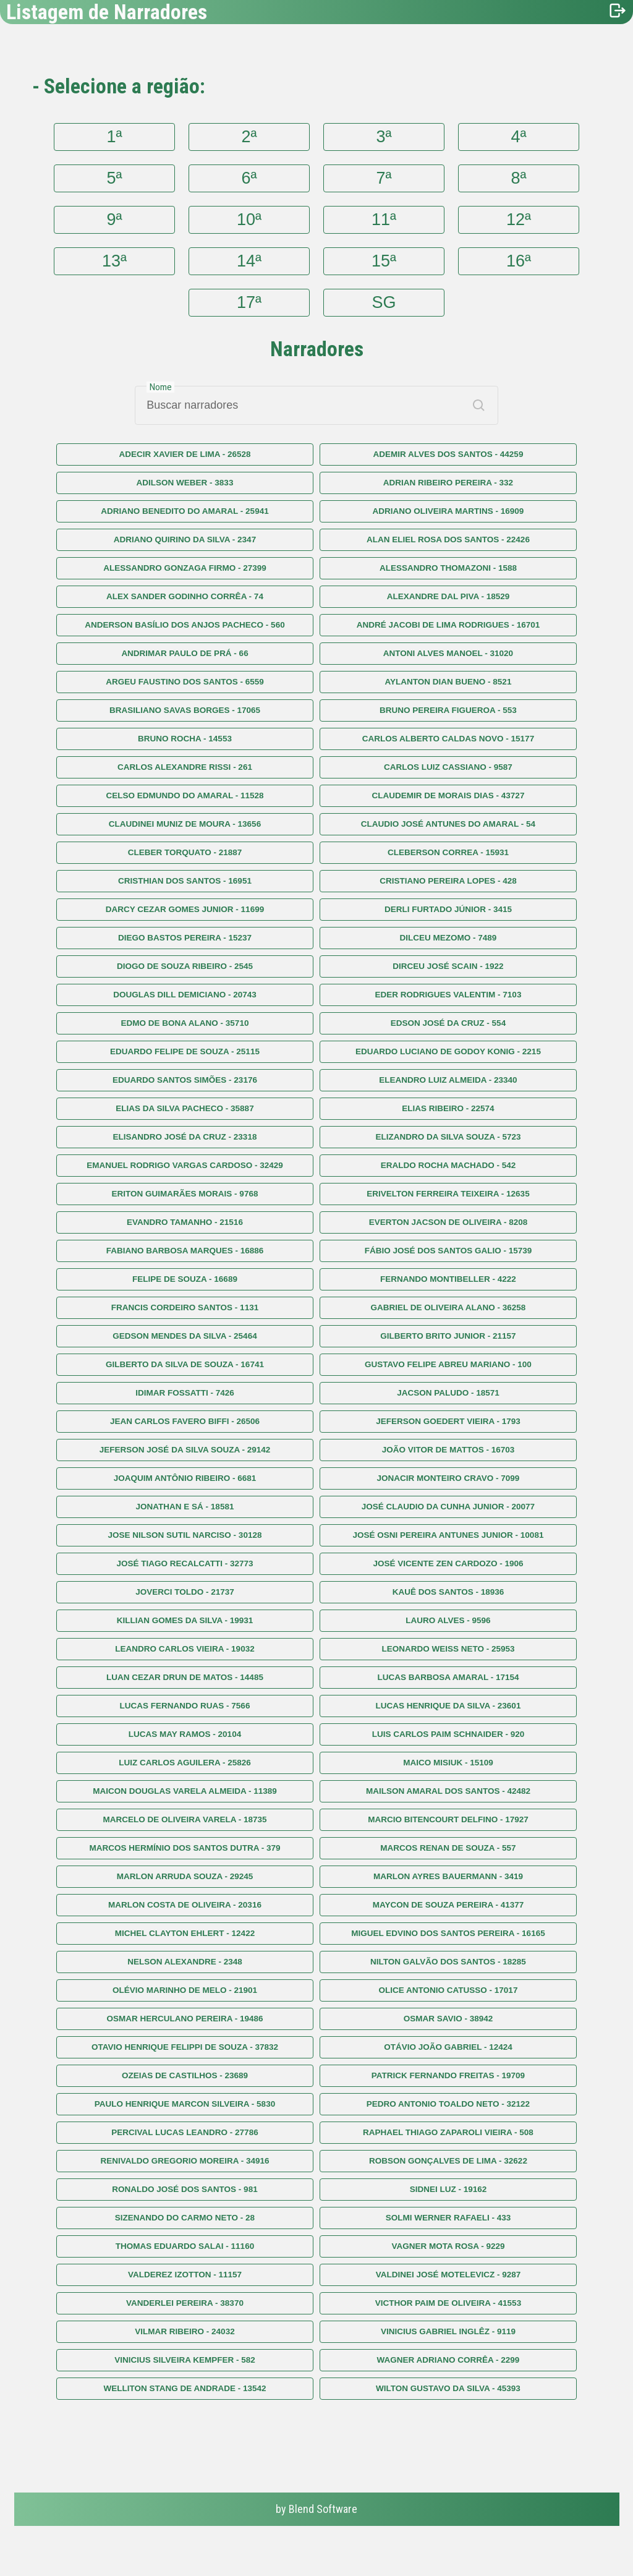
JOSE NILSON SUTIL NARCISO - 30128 (185, 1535)
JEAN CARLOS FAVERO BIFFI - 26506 (185, 1421)
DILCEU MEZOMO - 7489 (448, 937)
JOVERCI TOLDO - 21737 (184, 1592)
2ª (249, 136)
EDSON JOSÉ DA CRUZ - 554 (448, 1023)
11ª (384, 219)
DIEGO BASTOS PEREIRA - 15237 (185, 937)
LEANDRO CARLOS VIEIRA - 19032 (184, 1648)
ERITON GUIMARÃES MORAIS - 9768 (185, 1193)
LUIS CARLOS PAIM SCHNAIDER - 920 (448, 1734)
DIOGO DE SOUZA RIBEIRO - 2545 (185, 966)
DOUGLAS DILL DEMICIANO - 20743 (185, 994)
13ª (114, 261)
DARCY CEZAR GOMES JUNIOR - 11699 (185, 909)
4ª (518, 136)
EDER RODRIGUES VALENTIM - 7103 (448, 994)
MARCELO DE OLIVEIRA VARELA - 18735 (184, 1819)
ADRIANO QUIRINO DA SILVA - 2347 (185, 539)
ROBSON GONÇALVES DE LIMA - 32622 (448, 2160)
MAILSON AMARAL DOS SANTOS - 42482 (448, 1791)
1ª (114, 136)
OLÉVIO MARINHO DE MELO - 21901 (185, 1990)
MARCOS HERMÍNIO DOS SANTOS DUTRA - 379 (184, 1848)
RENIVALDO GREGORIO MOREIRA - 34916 (184, 2160)
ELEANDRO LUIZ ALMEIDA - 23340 (448, 1080)
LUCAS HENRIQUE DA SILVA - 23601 (448, 1705)
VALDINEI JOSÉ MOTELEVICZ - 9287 (448, 2274)
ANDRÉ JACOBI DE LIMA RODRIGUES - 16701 (448, 624)
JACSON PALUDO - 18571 (448, 1392)
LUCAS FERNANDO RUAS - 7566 (185, 1705)
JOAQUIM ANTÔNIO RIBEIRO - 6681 (185, 1478)
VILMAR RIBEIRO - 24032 (184, 2331)
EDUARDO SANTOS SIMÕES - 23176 (185, 1080)
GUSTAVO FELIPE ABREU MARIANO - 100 (448, 1364)
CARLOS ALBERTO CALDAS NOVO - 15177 (448, 738)
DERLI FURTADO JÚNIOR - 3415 (448, 909)
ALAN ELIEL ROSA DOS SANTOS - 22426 (448, 539)
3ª (383, 136)
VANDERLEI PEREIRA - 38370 (185, 2303)
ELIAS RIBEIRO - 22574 (448, 1108)
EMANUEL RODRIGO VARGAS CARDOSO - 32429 (185, 1165)
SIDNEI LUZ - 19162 (448, 2189)
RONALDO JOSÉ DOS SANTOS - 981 (184, 2189)
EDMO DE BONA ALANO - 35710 (185, 1023)
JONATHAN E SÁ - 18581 (185, 1506)
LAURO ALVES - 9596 (448, 1620)
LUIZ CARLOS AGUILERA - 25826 (185, 1762)
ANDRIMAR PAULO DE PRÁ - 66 (184, 653)
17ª (249, 302)
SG (384, 302)
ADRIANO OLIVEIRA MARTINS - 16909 (448, 511)
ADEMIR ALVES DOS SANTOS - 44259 (448, 454)
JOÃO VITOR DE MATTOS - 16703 (448, 1449)
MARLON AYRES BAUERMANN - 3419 (448, 1876)
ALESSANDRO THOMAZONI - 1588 (448, 568)
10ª (249, 219)
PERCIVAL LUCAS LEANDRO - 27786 (184, 2132)
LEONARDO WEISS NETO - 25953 (447, 1648)
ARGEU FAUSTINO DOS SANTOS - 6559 (185, 681)
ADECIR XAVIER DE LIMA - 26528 (184, 454)
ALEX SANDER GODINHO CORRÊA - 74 (184, 596)
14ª (249, 261)
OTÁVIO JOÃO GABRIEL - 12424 (448, 2047)
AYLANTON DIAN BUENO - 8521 (448, 681)
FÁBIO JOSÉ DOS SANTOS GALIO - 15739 (448, 1250)
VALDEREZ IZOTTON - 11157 (185, 2274)
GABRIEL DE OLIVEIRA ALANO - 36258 (448, 1307)
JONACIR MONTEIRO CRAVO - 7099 (448, 1478)
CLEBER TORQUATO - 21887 (185, 852)
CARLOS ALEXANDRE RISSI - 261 (184, 767)
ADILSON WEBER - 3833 (185, 482)
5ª (114, 178)
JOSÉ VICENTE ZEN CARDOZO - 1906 (448, 1563)
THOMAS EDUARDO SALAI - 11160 (185, 2246)
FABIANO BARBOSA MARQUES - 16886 (185, 1250)
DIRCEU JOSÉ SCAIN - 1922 (448, 966)
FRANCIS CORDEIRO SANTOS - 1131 (184, 1307)
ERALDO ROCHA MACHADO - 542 (448, 1165)
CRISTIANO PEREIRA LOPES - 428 (448, 880)
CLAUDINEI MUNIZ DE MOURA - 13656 (185, 824)
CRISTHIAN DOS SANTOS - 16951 (185, 880)
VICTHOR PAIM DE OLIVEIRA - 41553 (448, 2303)
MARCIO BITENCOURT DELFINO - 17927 (448, 1819)
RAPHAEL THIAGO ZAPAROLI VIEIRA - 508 (448, 2132)
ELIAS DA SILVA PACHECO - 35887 (184, 1108)
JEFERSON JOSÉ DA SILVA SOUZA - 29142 (185, 1449)
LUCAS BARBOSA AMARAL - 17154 (448, 1677)
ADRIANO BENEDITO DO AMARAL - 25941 (184, 511)
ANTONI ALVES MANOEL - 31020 (448, 653)
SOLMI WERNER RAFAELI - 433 (448, 2217)
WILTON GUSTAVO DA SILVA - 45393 (448, 2388)
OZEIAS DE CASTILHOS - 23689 (185, 2075)
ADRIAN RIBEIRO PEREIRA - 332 (448, 482)
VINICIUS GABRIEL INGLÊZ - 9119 (448, 2331)
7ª (383, 178)
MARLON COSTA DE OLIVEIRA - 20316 (184, 1904)
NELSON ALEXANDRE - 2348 (184, 1961)
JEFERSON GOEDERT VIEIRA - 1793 (448, 1421)
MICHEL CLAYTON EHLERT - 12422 (185, 1933)
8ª (518, 178)
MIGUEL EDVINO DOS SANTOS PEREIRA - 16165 (448, 1933)
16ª (518, 261)
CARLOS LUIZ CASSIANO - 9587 (448, 767)
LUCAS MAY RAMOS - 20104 (185, 1734)
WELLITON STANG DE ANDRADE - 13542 (184, 2388)
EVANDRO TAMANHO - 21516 (185, 1222)
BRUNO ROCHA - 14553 (185, 738)
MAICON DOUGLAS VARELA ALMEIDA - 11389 (185, 1791)
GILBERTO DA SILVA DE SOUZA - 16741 (185, 1364)
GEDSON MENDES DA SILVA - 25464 (185, 1336)
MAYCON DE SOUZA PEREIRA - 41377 (448, 1904)
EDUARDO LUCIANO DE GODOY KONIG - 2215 (448, 1051)
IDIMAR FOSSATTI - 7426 (184, 1392)
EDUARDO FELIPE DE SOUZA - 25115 (185, 1051)
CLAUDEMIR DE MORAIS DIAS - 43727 (448, 795)
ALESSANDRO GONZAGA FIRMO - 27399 (184, 568)
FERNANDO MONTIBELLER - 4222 (448, 1279)
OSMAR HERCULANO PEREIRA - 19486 (184, 2018)
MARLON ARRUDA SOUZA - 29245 (185, 1876)
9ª (114, 219)
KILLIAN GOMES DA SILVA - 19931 (185, 1620)
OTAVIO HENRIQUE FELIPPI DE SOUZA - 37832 (184, 2047)
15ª (384, 261)
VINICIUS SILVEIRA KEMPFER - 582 (184, 2360)
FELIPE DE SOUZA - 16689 (184, 1279)
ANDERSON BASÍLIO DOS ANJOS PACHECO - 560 (184, 624)
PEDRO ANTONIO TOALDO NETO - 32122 (448, 2104)
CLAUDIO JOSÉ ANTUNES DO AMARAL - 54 (448, 824)
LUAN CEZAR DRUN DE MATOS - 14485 (184, 1677)
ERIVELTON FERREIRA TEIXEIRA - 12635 (448, 1193)
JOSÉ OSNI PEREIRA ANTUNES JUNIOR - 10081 (448, 1535)
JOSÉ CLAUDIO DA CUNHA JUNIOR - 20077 (448, 1506)
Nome (161, 387)
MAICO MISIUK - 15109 (448, 1762)
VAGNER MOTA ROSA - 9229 (447, 2246)
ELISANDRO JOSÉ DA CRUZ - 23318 (185, 1136)
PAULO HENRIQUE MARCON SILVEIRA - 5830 (185, 2104)
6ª (249, 178)
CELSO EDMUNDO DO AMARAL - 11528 (184, 795)
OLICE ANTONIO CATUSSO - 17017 (448, 1990)
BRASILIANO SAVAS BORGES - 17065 (184, 710)
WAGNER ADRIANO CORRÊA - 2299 (448, 2360)
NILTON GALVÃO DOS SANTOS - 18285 (448, 1961)
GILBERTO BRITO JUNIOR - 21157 (448, 1336)
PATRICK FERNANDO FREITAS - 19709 (448, 2075)
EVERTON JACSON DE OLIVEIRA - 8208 (448, 1222)
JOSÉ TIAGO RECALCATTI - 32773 (184, 1563)
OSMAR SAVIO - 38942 (448, 2018)
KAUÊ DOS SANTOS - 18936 (448, 1592)
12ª (518, 219)
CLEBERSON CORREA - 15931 (448, 852)
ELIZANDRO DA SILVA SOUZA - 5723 (447, 1136)
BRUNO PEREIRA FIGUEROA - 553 (448, 710)
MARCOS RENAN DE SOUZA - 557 (448, 1848)
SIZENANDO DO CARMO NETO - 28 (185, 2217)
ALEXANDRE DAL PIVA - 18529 (448, 596)
